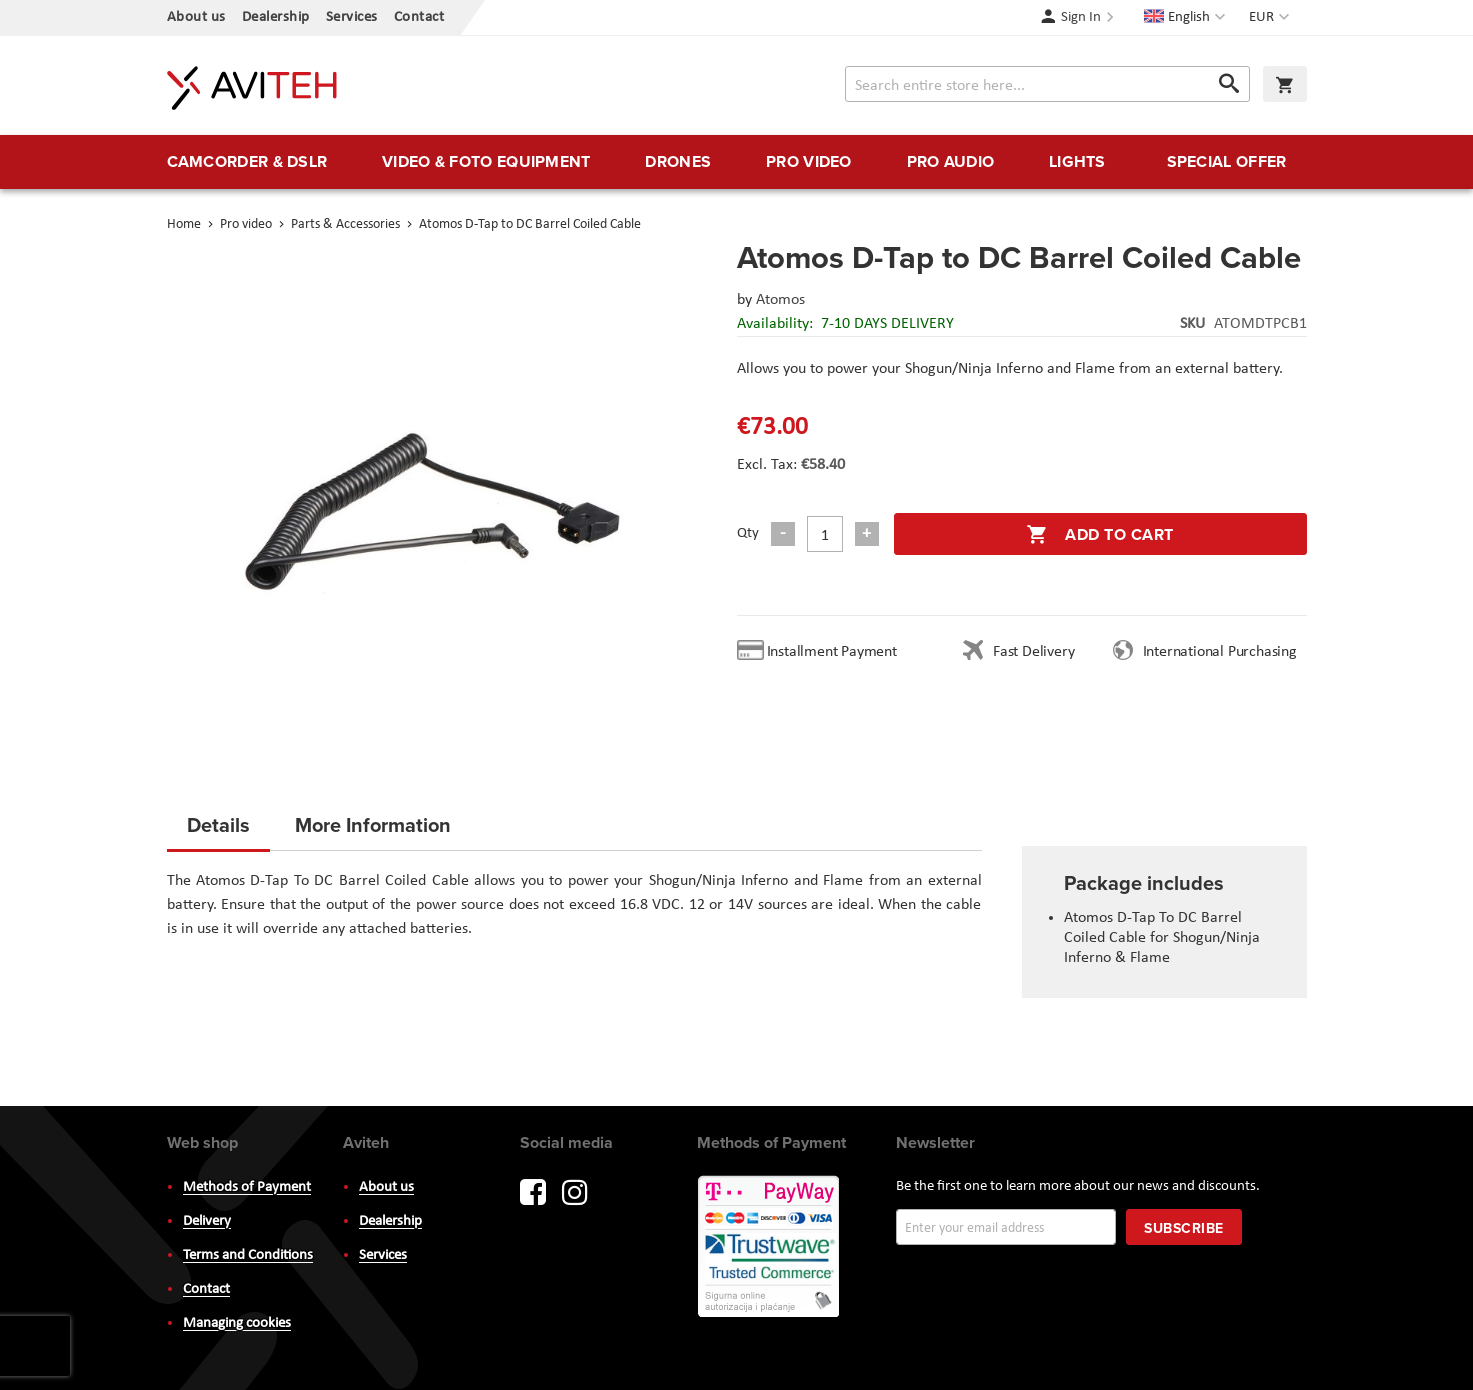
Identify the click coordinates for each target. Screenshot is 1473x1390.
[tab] (218, 831)
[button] (1271, 18)
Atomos (780, 300)
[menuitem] (247, 162)
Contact (419, 17)
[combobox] (1047, 84)
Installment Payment (836, 652)
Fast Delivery (1033, 652)
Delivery (207, 1221)
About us (196, 17)
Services (352, 17)
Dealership (276, 17)
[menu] (737, 162)
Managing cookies (237, 1323)
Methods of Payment (247, 1187)
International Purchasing (1224, 652)
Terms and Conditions (248, 1255)
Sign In (1081, 17)
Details (218, 824)
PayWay (770, 1248)
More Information (373, 824)
